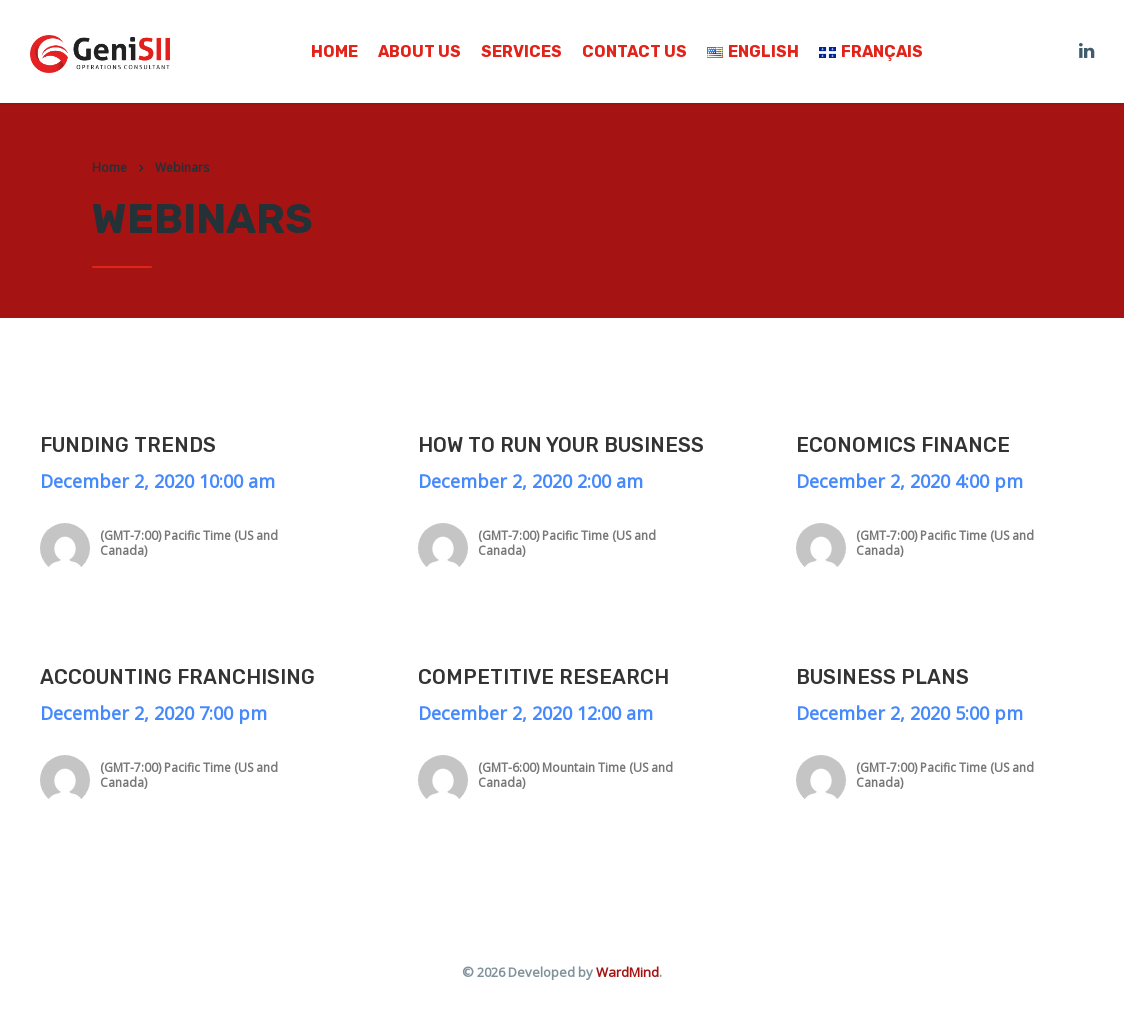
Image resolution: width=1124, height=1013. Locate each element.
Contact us (634, 52)
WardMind (627, 972)
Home (334, 52)
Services (521, 52)
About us (419, 52)
